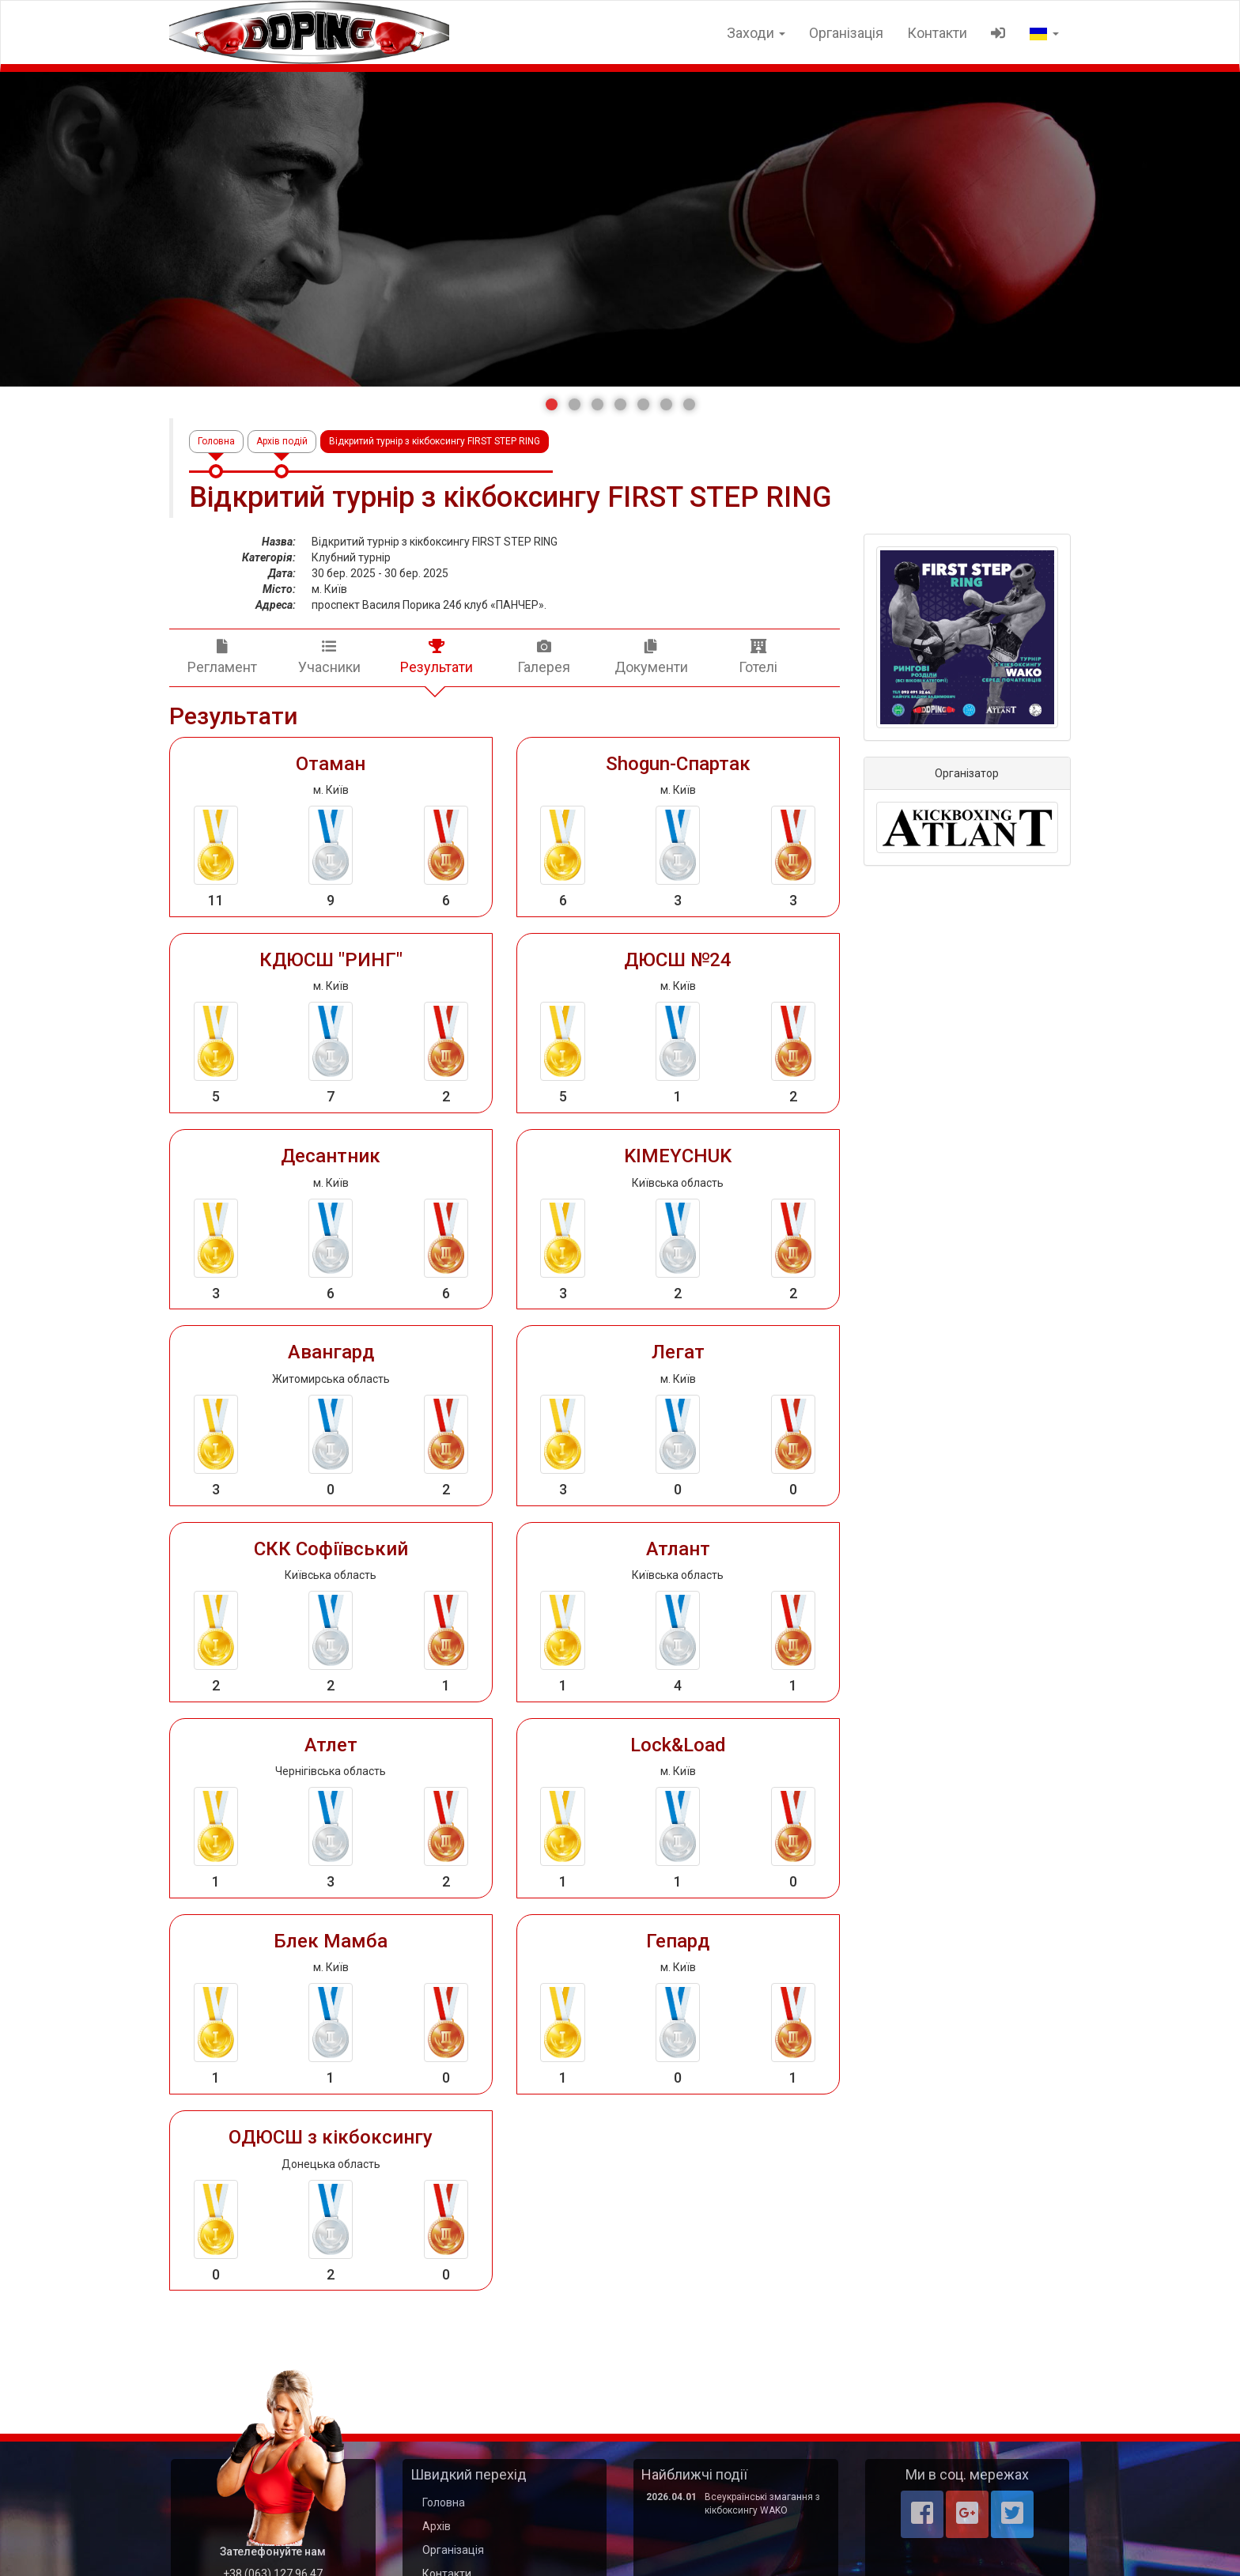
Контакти (937, 33)
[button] (551, 404)
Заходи (756, 33)
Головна (216, 441)
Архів (436, 2526)
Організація (846, 33)
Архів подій (282, 441)
